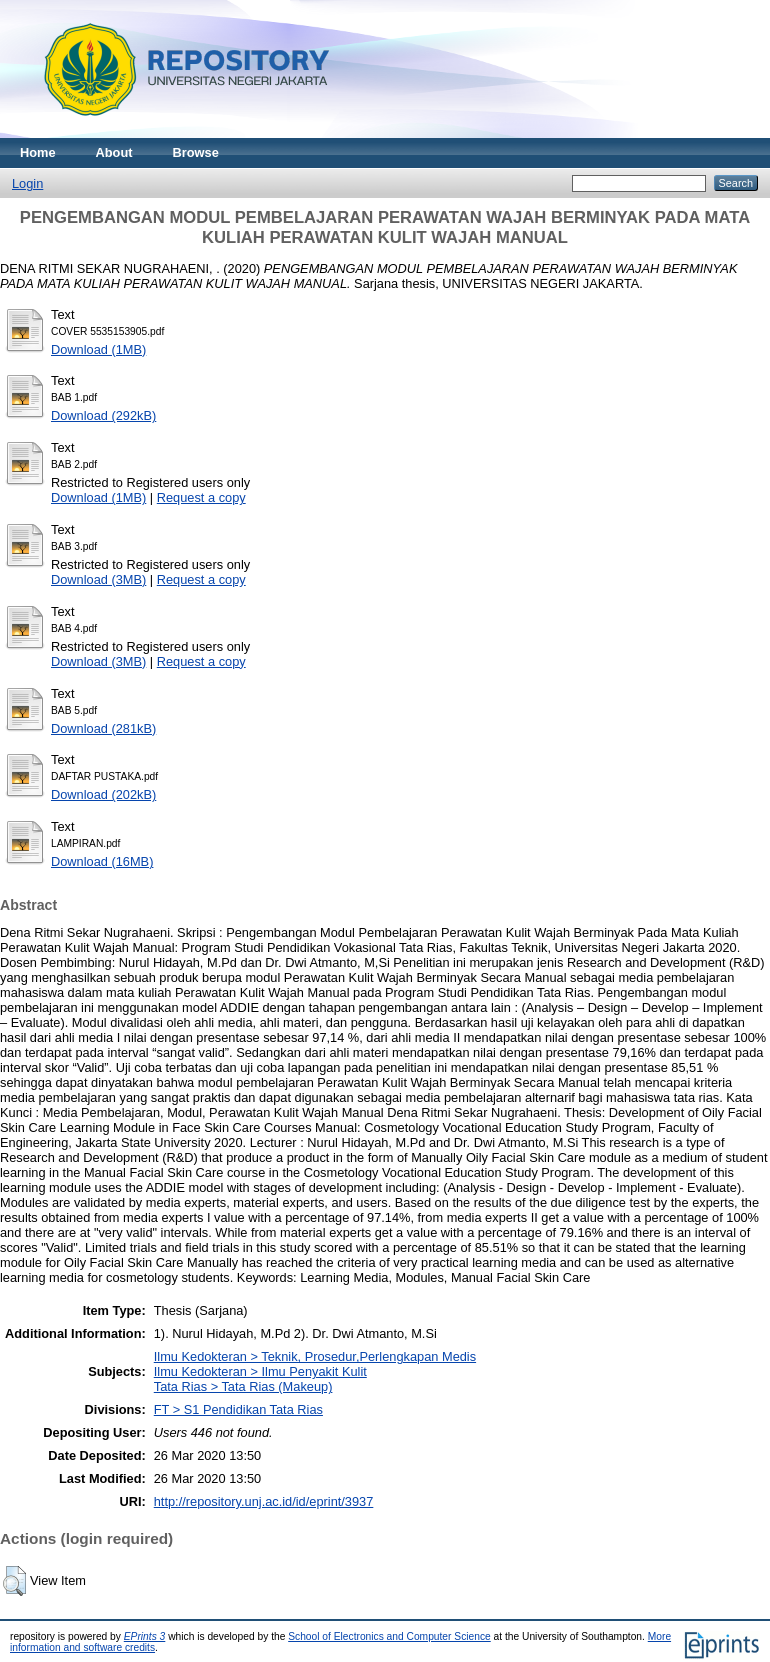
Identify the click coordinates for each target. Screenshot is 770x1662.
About (114, 152)
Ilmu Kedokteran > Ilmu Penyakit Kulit (260, 1371)
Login (27, 183)
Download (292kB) (103, 415)
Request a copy (201, 497)
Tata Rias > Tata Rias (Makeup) (243, 1386)
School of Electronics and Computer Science (389, 1636)
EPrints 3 (145, 1636)
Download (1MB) (98, 349)
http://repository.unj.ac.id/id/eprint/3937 (264, 1501)
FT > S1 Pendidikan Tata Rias (238, 1409)
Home (38, 152)
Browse (196, 152)
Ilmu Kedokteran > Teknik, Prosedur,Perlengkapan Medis (315, 1356)
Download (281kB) (103, 728)
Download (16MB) (102, 861)
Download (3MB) (98, 579)
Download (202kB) (103, 794)
